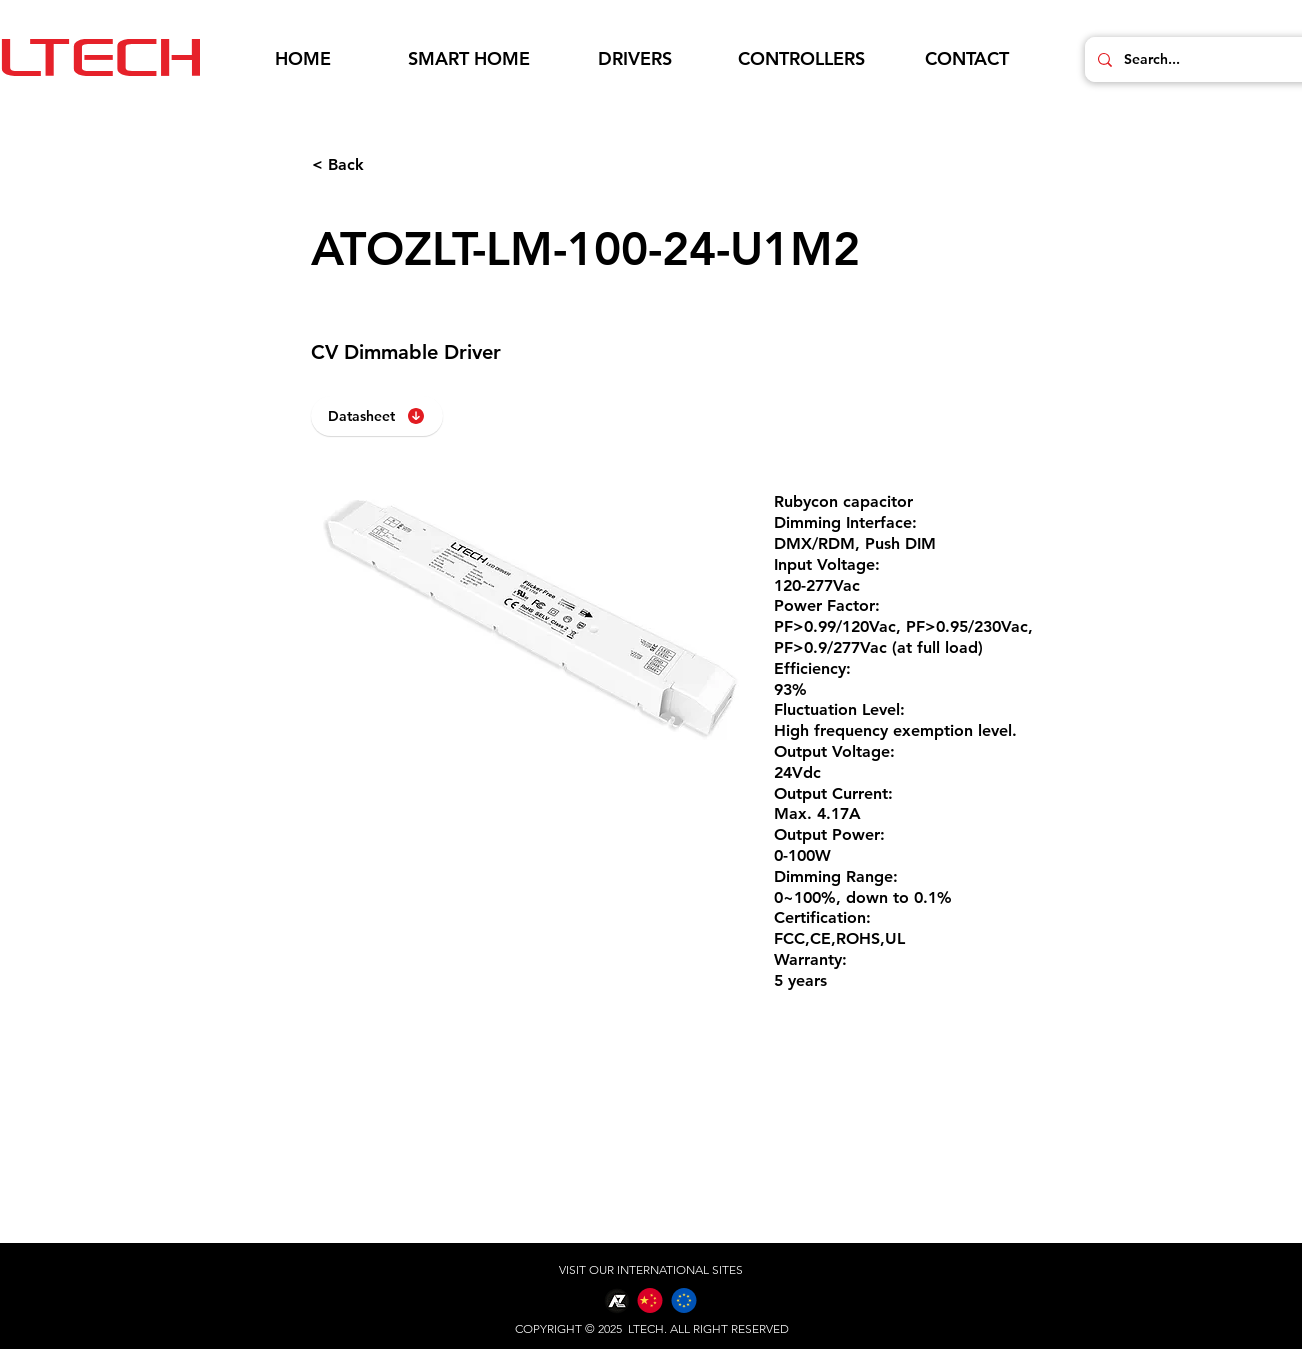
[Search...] (1208, 59)
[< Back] (378, 165)
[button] (469, 59)
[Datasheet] (377, 416)
